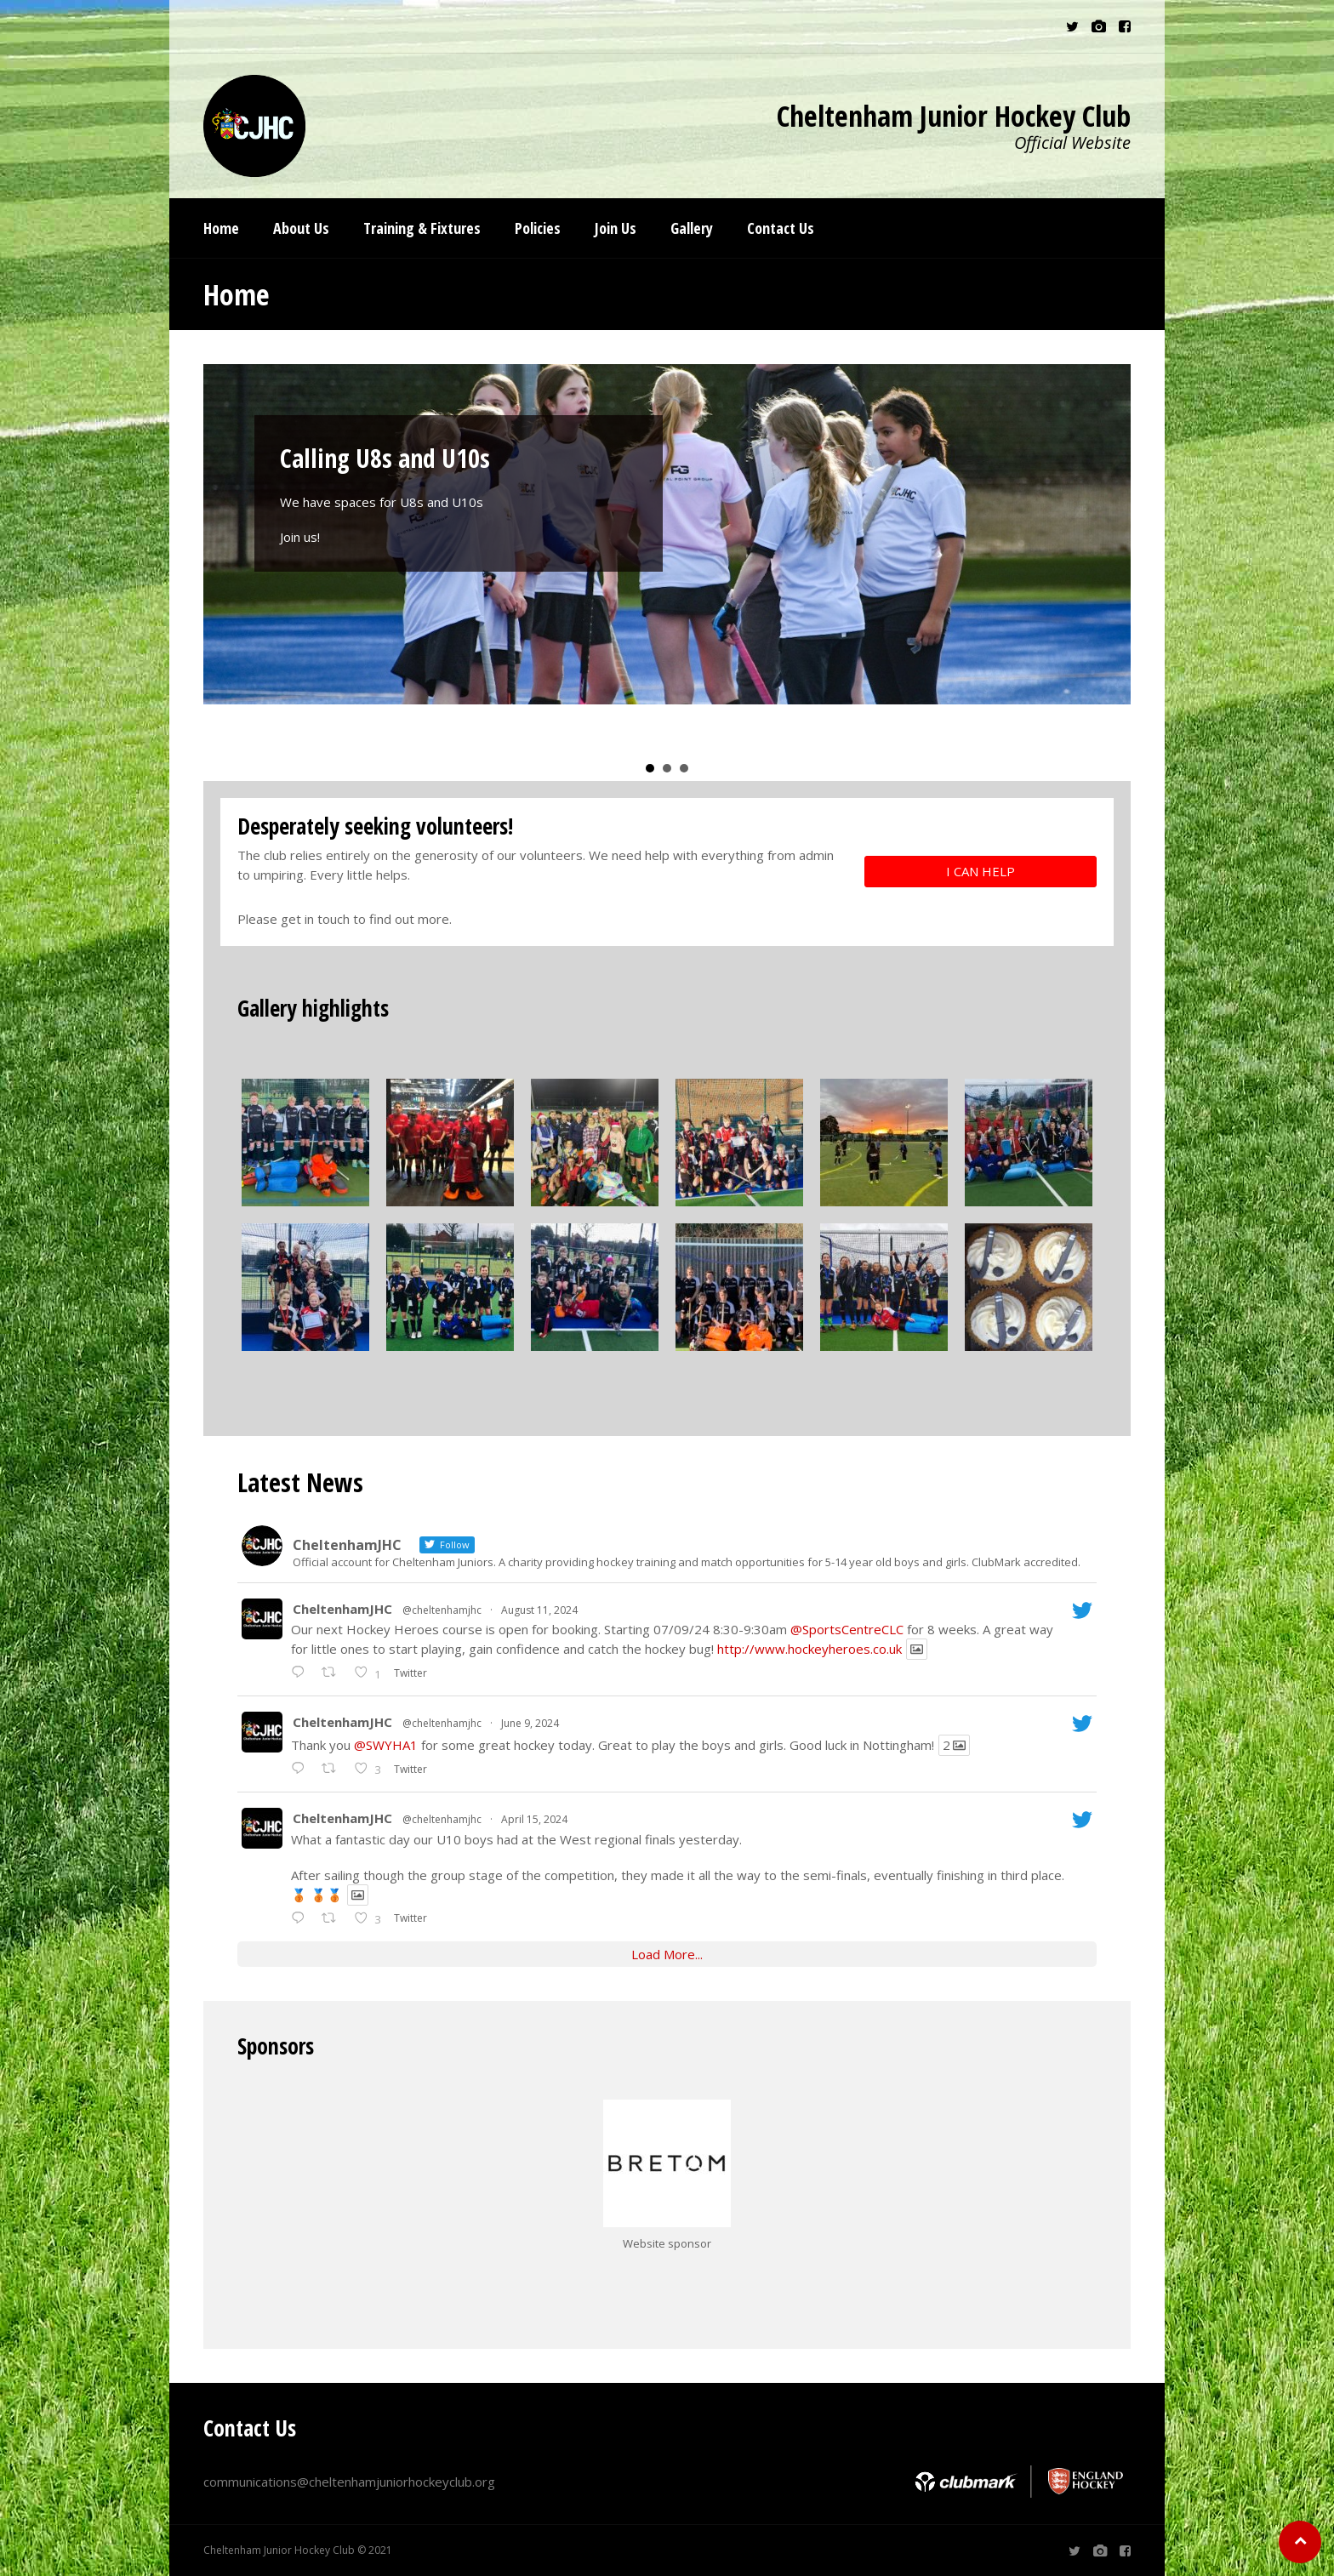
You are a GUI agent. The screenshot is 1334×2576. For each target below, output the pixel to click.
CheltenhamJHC (342, 1608)
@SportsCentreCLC (847, 1629)
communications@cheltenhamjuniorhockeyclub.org (349, 2481)
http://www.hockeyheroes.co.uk (809, 1648)
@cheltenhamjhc (442, 1610)
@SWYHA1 (386, 1744)
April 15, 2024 (534, 1819)
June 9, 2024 (530, 1723)
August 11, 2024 (539, 1610)
